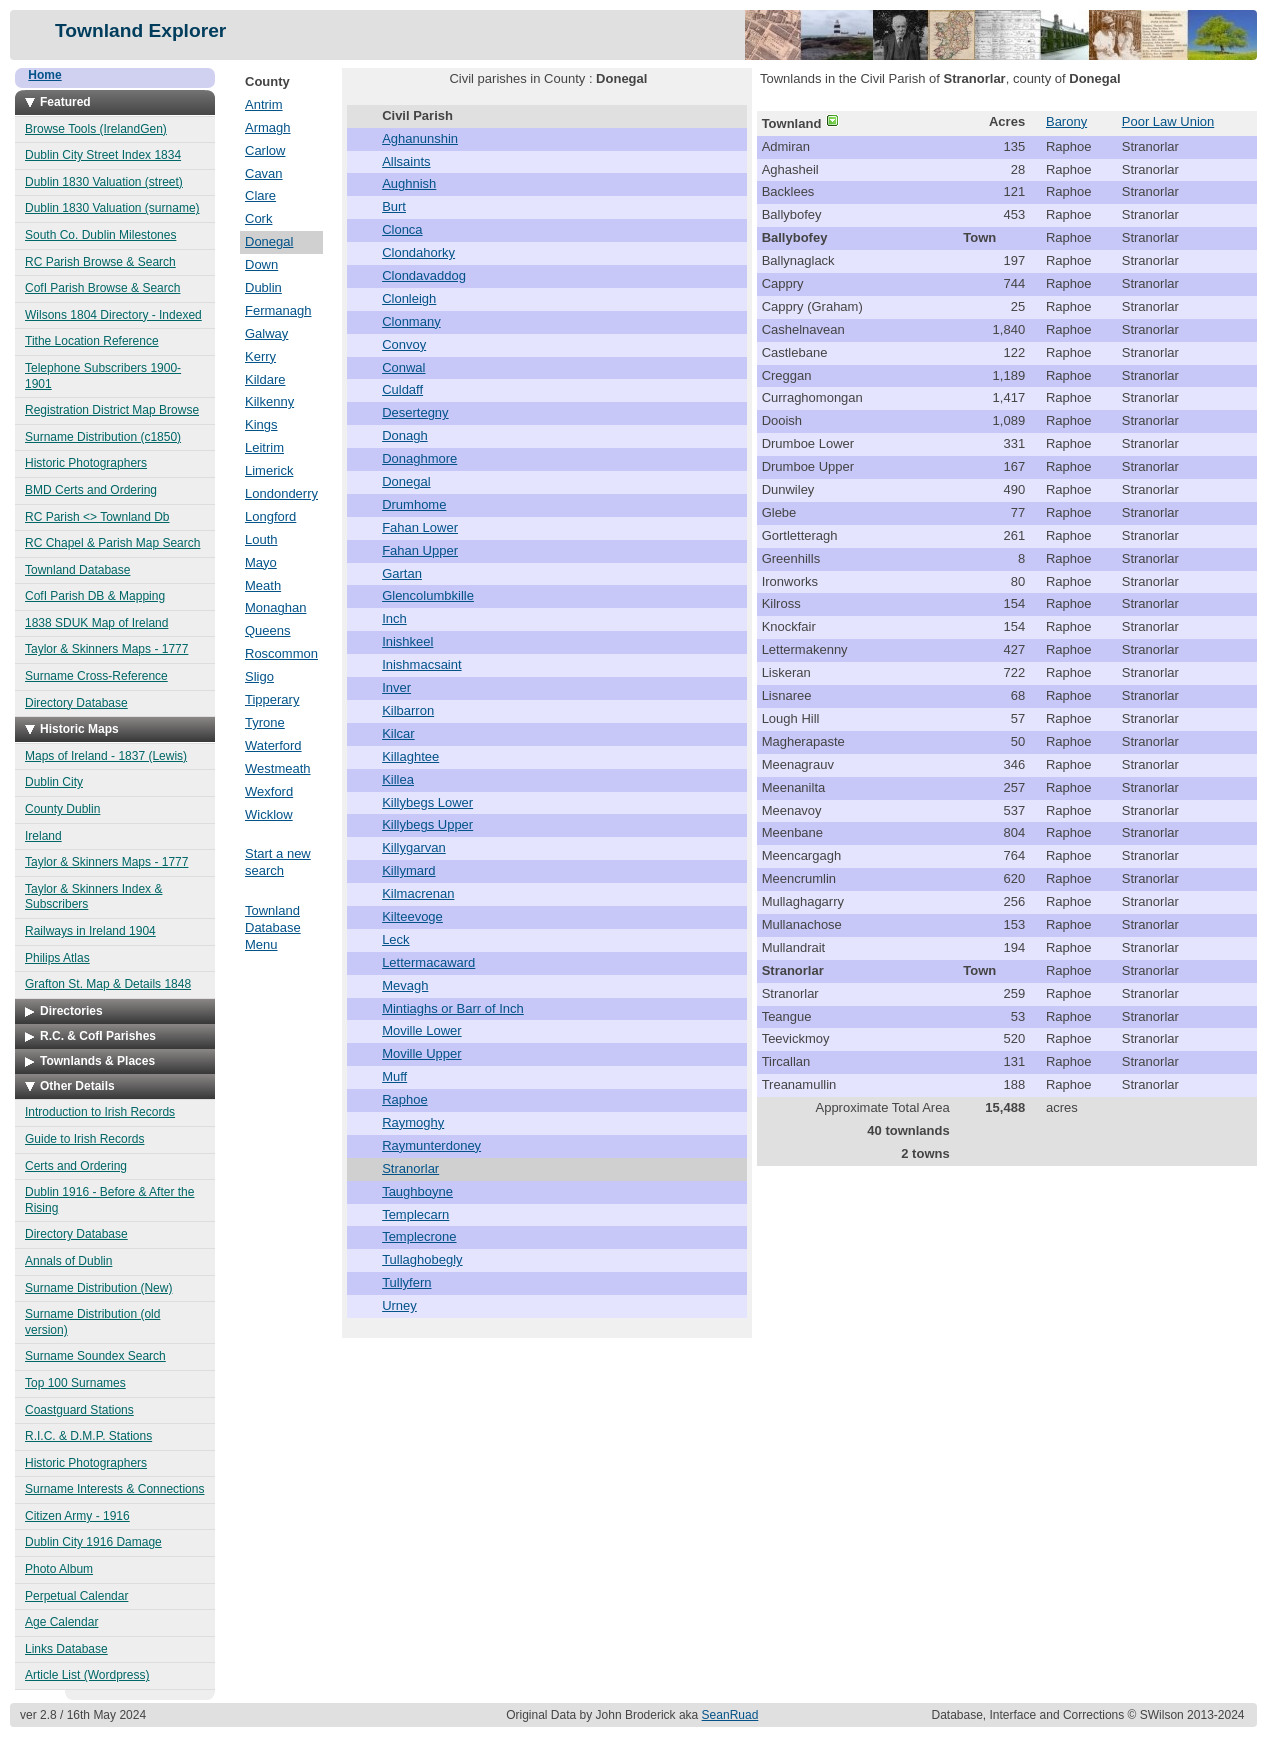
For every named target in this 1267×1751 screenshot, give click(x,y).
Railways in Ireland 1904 (90, 931)
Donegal (269, 241)
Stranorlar (410, 1168)
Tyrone (265, 722)
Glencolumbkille (428, 595)
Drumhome (414, 504)
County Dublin (62, 809)
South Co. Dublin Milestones (100, 235)
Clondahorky (418, 252)
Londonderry (281, 493)
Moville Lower (421, 1030)
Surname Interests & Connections (114, 1489)
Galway (266, 333)
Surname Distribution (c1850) (103, 437)
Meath (263, 585)
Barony (1066, 121)
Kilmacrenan (418, 893)
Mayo (261, 562)
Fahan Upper (420, 550)
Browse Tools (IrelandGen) (96, 129)
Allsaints (406, 161)
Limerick (269, 470)
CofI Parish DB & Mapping (95, 596)
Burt (394, 206)
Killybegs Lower (427, 802)
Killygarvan (414, 847)
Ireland (43, 836)
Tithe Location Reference (92, 341)
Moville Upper (421, 1053)
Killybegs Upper (427, 824)
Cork (258, 218)
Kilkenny (269, 401)
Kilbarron (408, 710)
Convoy (404, 344)
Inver (396, 687)
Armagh (268, 127)
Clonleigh (409, 298)
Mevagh (405, 985)
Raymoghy (413, 1122)
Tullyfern (406, 1282)
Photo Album (59, 1569)
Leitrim (264, 447)
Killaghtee (410, 756)
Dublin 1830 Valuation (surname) (112, 208)
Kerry (260, 356)
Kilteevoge (412, 916)
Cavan (264, 173)
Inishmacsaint (421, 664)
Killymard (408, 870)
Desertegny (415, 412)
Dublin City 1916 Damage (93, 1542)
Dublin (263, 287)
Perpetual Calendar (76, 1596)
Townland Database (77, 570)
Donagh (405, 435)
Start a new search (278, 862)
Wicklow (269, 814)
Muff (394, 1076)
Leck (395, 939)
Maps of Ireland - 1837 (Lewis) (106, 756)
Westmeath (278, 768)
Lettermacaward (428, 962)
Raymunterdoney (431, 1145)
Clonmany (411, 321)
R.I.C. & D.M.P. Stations (88, 1436)
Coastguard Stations (79, 1410)
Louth (261, 539)
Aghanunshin (420, 138)
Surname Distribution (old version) (92, 1322)
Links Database (66, 1649)
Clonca (402, 229)
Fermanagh (278, 310)
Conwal (403, 367)
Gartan (402, 573)
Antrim (264, 104)
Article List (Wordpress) (87, 1675)
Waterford (273, 745)
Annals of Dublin (68, 1261)
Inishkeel (407, 641)
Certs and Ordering (76, 1166)
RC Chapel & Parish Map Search (112, 543)
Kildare (265, 379)
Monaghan (275, 607)
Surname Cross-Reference (96, 676)
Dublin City (54, 782)
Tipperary (272, 699)
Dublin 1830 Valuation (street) (104, 182)
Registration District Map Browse (112, 410)
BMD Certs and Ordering (91, 490)
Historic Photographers (86, 463)
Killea (398, 779)
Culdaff (402, 389)
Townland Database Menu (273, 927)
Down (261, 264)
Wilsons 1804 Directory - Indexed (113, 315)
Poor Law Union (1168, 121)
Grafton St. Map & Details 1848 (108, 984)
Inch (394, 618)
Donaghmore (419, 458)
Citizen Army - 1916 (77, 1516)
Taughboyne (417, 1191)
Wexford (269, 791)
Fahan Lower (420, 527)
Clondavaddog (424, 275)
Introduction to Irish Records (100, 1112)
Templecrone (419, 1236)
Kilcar (398, 733)
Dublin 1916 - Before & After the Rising (109, 1200)
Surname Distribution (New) (98, 1288)
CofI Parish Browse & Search (102, 288)
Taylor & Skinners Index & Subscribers (93, 897)
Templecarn (415, 1214)
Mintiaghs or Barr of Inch (453, 1008)
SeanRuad (730, 1715)
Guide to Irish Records (84, 1139)
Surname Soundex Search (95, 1356)
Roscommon (281, 653)
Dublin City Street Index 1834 (103, 155)
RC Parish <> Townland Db (97, 517)
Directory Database (76, 703)
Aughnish (409, 183)
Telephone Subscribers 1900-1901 (103, 376)
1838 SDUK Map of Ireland (96, 623)
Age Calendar (61, 1622)
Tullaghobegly (422, 1259)
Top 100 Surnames (75, 1383)
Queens (268, 630)
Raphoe (405, 1099)
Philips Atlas (57, 958)
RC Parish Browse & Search (100, 262)
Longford (270, 516)
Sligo (259, 676)
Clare (260, 195)
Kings (261, 424)
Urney (399, 1305)
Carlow (265, 150)
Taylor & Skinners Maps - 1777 (106, 649)
